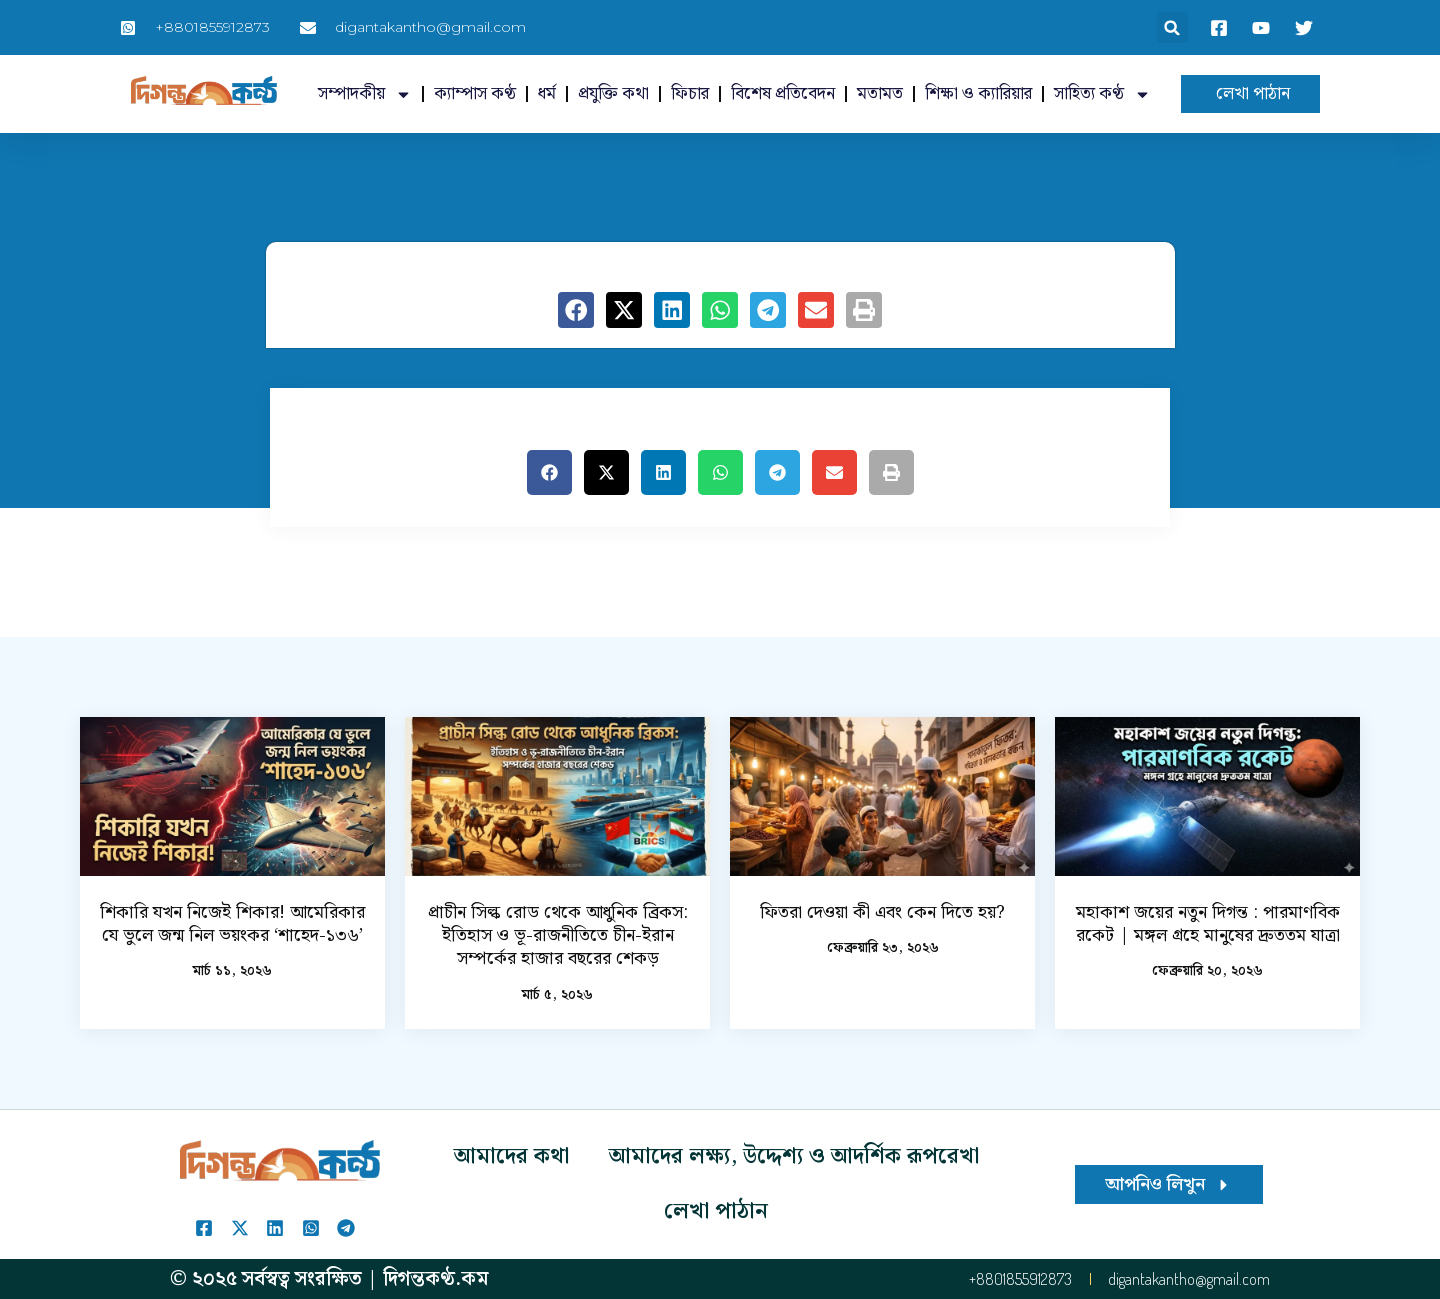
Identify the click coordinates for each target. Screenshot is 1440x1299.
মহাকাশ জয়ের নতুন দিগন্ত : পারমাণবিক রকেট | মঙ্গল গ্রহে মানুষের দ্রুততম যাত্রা (1208, 924)
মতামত (880, 94)
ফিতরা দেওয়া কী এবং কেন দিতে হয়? (882, 912)
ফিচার (690, 94)
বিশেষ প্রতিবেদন (783, 94)
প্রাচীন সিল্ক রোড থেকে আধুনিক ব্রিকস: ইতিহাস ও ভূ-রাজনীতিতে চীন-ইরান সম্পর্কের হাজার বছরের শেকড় (558, 936)
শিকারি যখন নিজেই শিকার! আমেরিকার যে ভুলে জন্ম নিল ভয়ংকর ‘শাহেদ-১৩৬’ (232, 924)
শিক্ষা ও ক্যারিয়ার (978, 94)
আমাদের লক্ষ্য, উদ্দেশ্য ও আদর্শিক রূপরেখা (794, 1156)
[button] (1172, 27)
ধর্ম (547, 94)
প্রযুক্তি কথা (613, 94)
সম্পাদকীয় (365, 94)
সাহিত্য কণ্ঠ (1102, 94)
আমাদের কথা (511, 1156)
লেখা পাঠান (716, 1211)
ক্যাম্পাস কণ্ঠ (475, 94)
